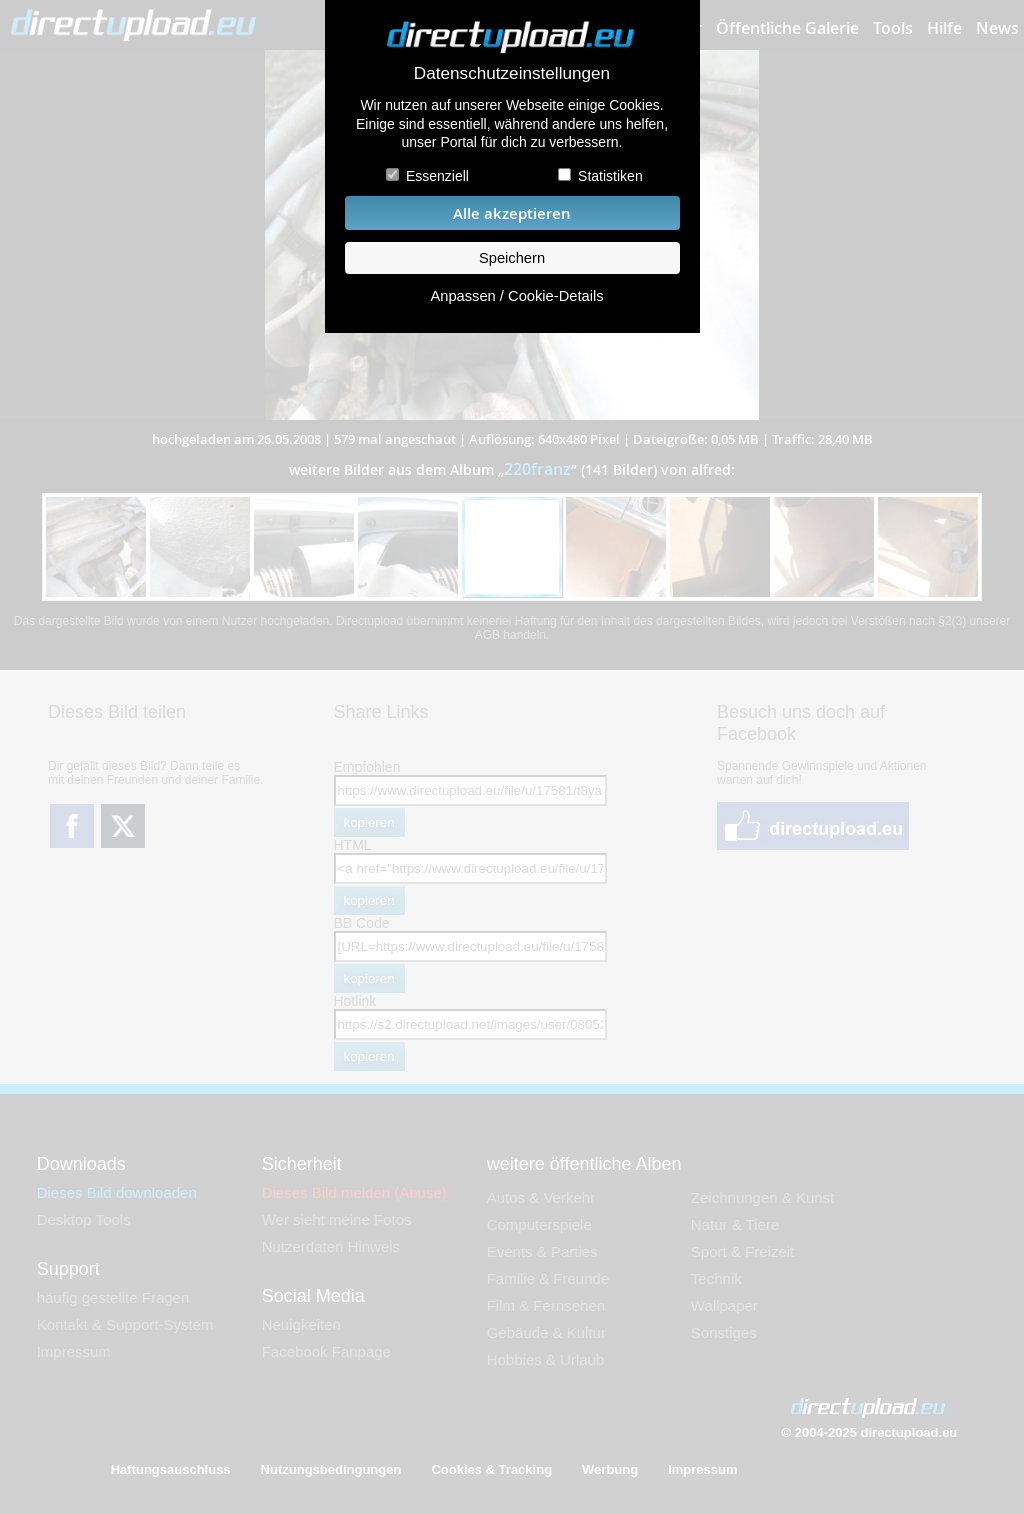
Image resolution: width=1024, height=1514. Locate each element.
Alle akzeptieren (512, 213)
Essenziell (437, 176)
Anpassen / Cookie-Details (516, 296)
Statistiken (610, 176)
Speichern (512, 258)
